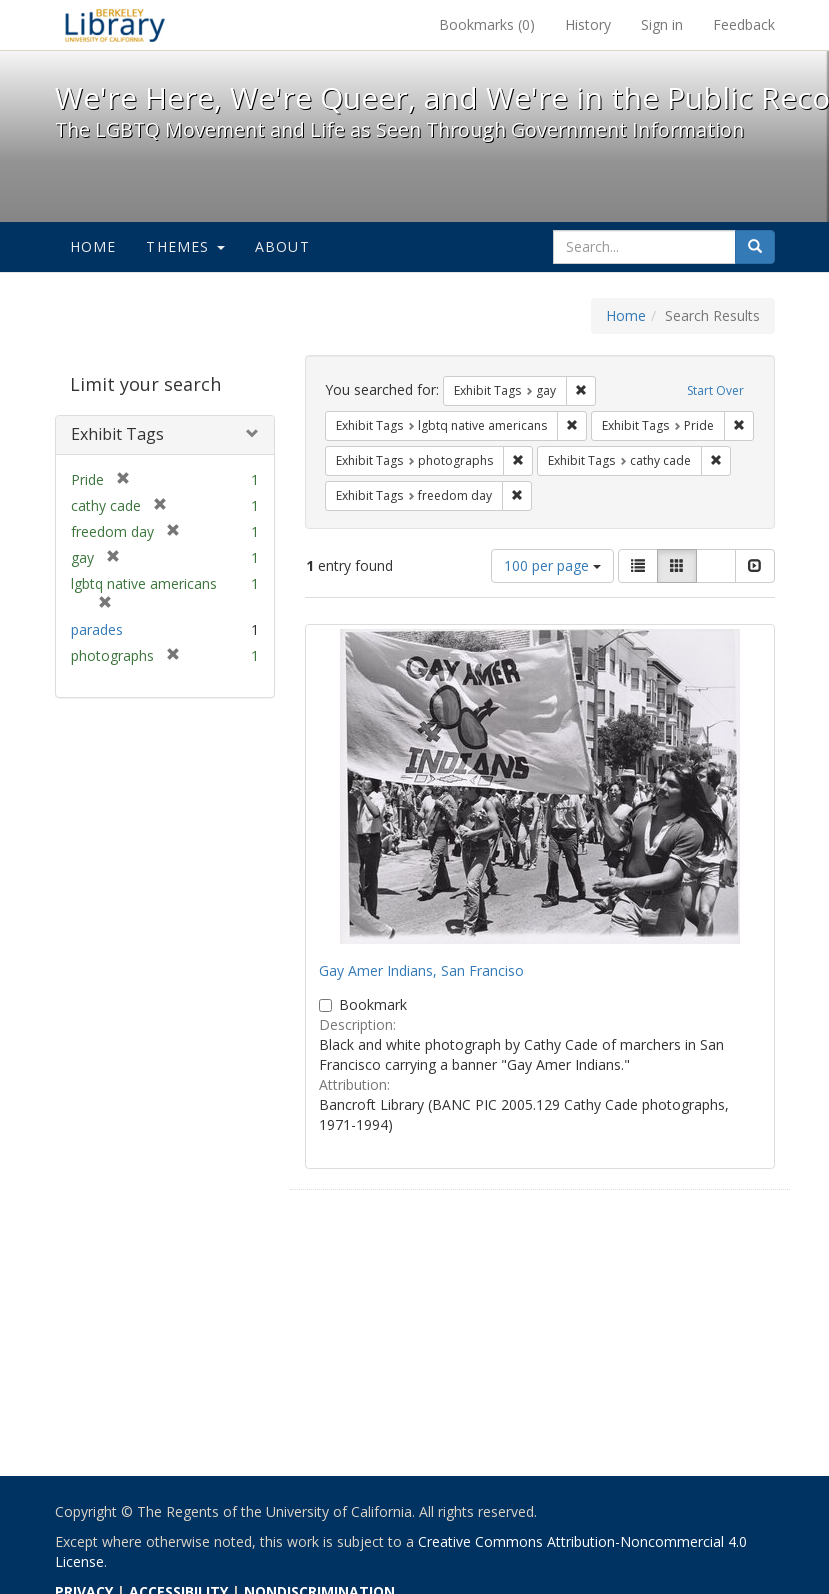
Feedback (744, 24)
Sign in (662, 24)
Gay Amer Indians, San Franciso (421, 970)
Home (93, 246)
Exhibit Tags (117, 434)
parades (97, 629)
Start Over (715, 390)
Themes (185, 246)
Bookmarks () (487, 24)
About (282, 246)
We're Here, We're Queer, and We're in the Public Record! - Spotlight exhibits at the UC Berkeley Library (115, 25)
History (588, 24)
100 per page (552, 565)
